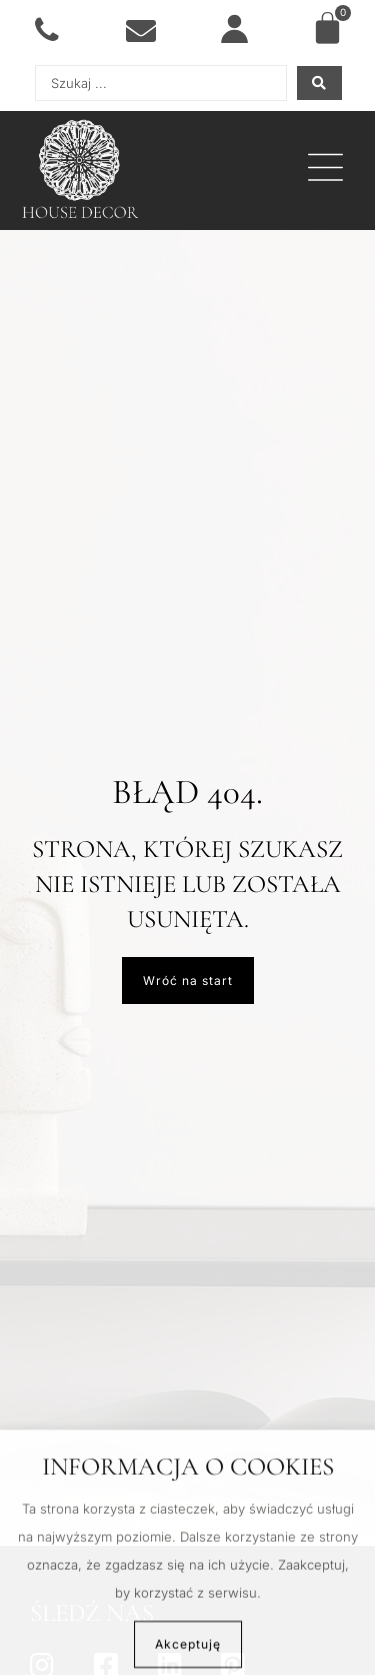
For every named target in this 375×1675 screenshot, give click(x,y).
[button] (325, 171)
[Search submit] (319, 83)
